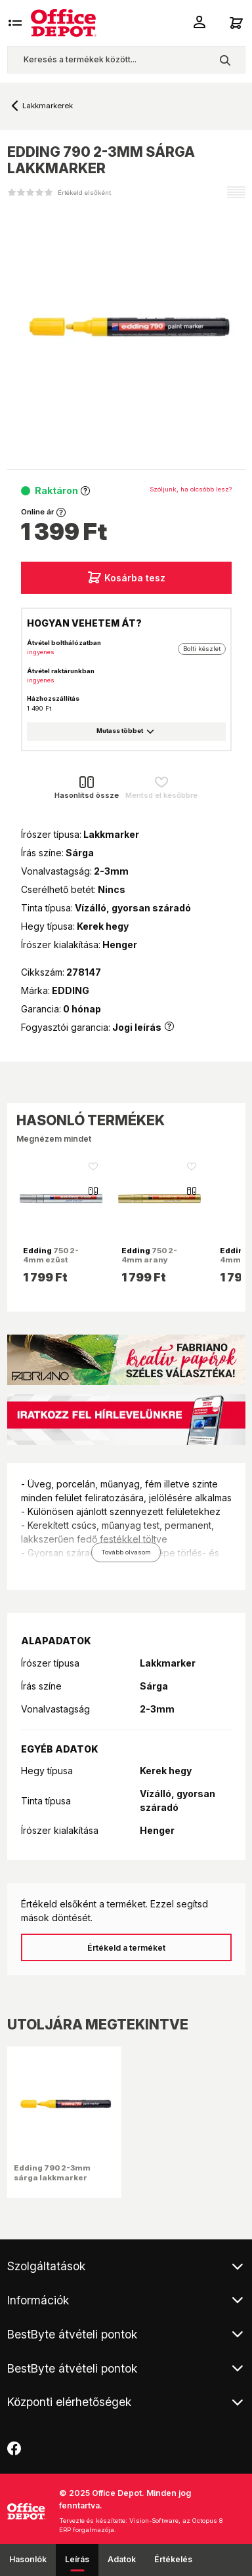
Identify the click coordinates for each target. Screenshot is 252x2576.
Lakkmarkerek (47, 105)
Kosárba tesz (126, 577)
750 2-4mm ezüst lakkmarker (51, 1260)
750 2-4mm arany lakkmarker (149, 1260)
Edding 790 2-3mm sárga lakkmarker (52, 2172)
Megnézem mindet (53, 1139)
